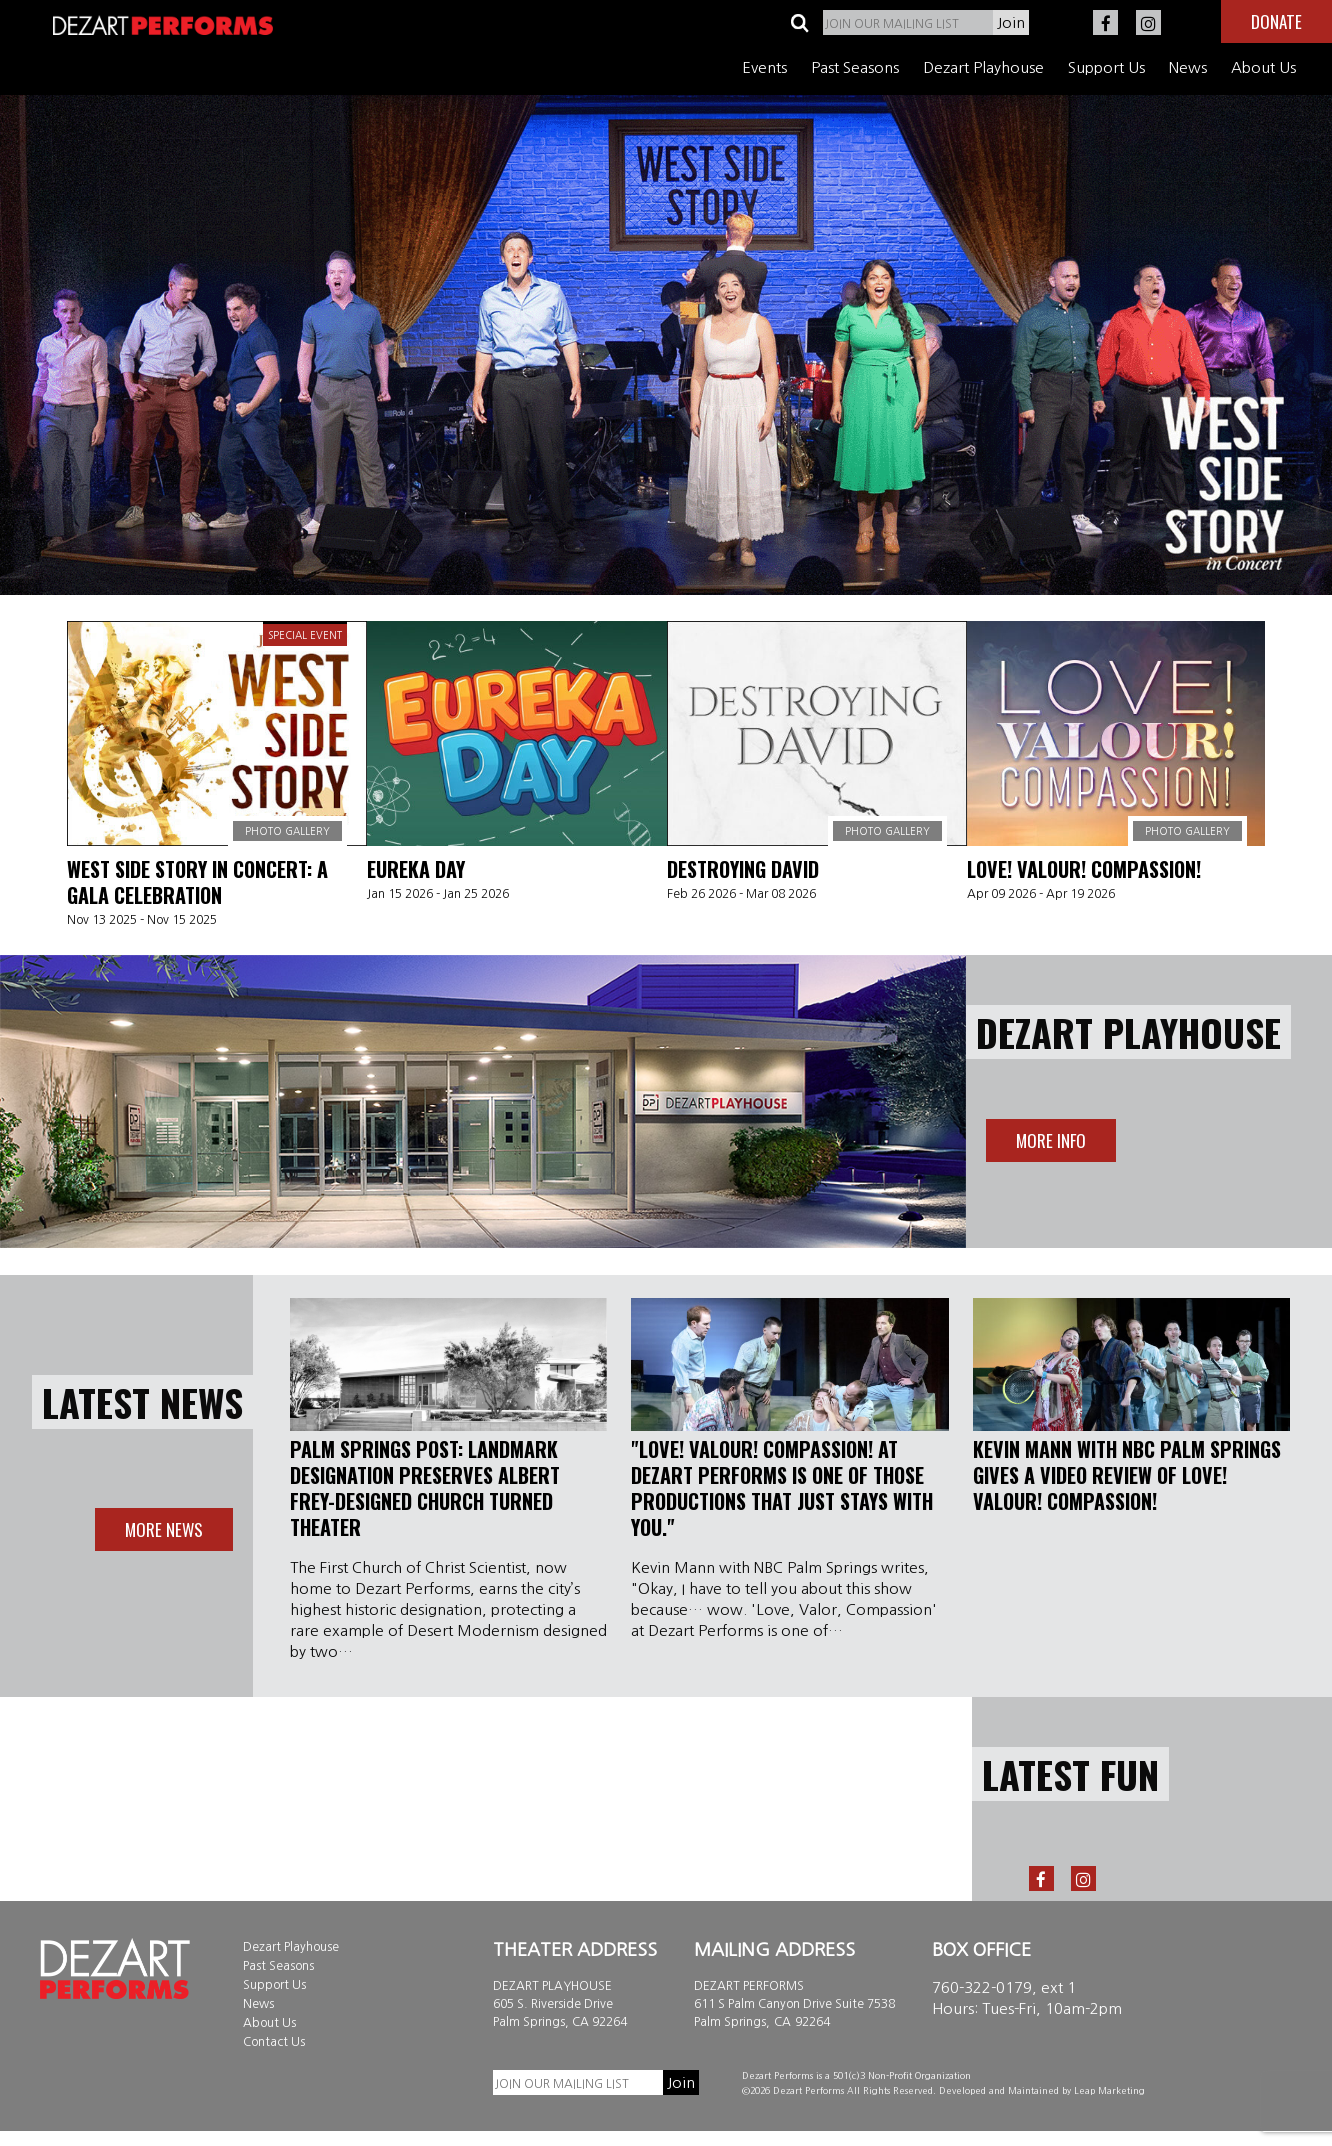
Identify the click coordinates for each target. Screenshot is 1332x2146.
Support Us (1106, 67)
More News (164, 1529)
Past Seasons (855, 67)
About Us (1263, 67)
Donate (1276, 21)
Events (764, 67)
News (1188, 67)
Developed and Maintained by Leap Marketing (1042, 2090)
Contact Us (274, 2042)
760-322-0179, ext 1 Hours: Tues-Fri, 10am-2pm (1027, 1998)
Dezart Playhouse (983, 67)
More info (1051, 1140)
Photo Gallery (287, 831)
